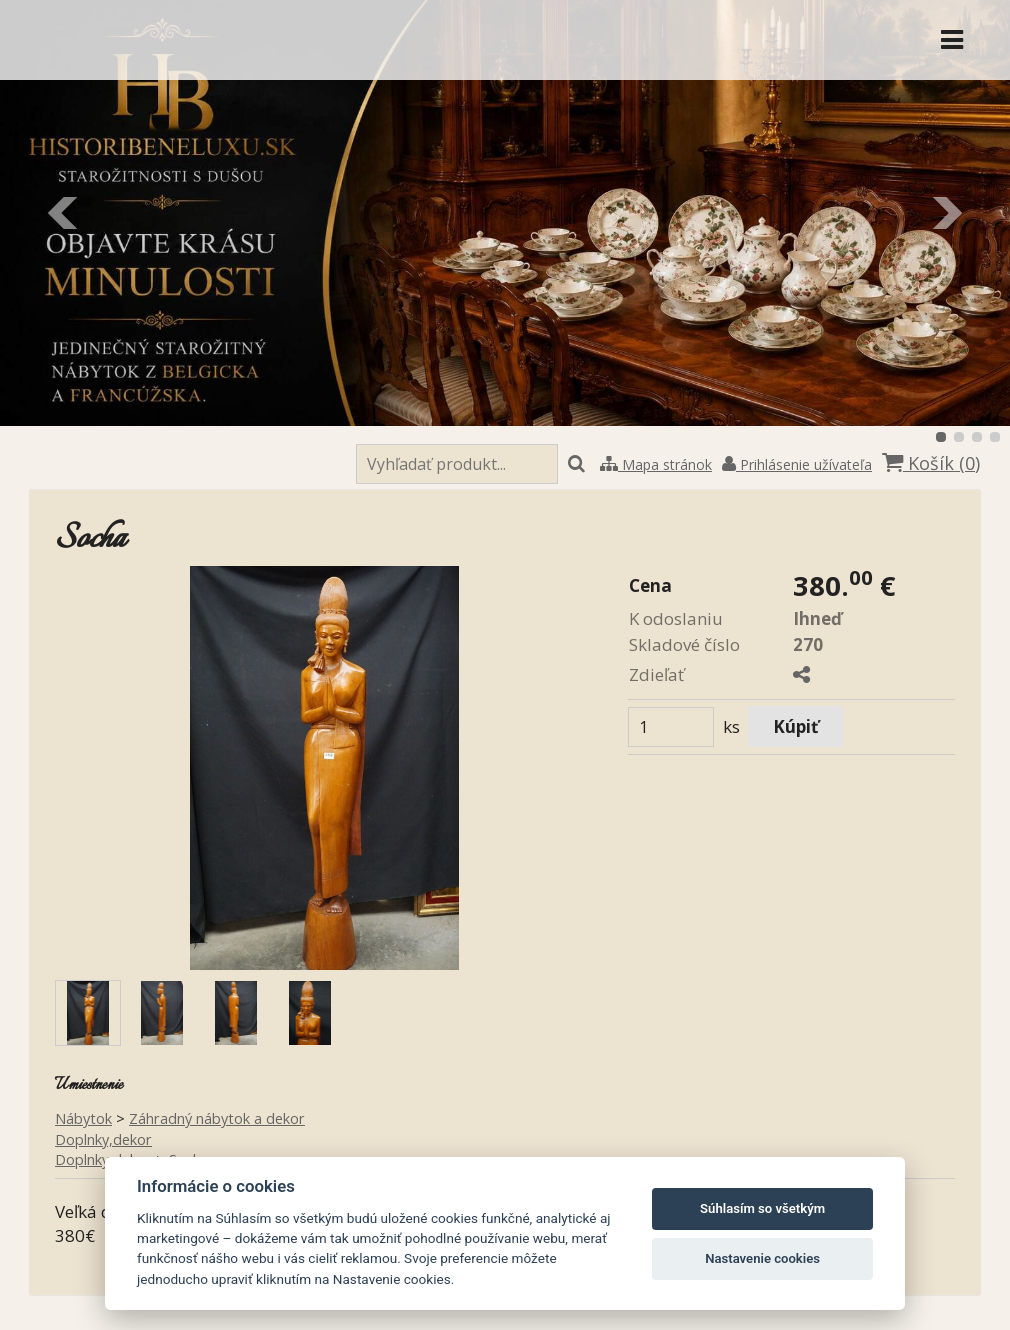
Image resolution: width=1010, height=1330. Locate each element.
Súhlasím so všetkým (762, 1208)
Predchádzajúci (64, 213)
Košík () (931, 463)
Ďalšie (946, 213)
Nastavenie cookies (762, 1258)
